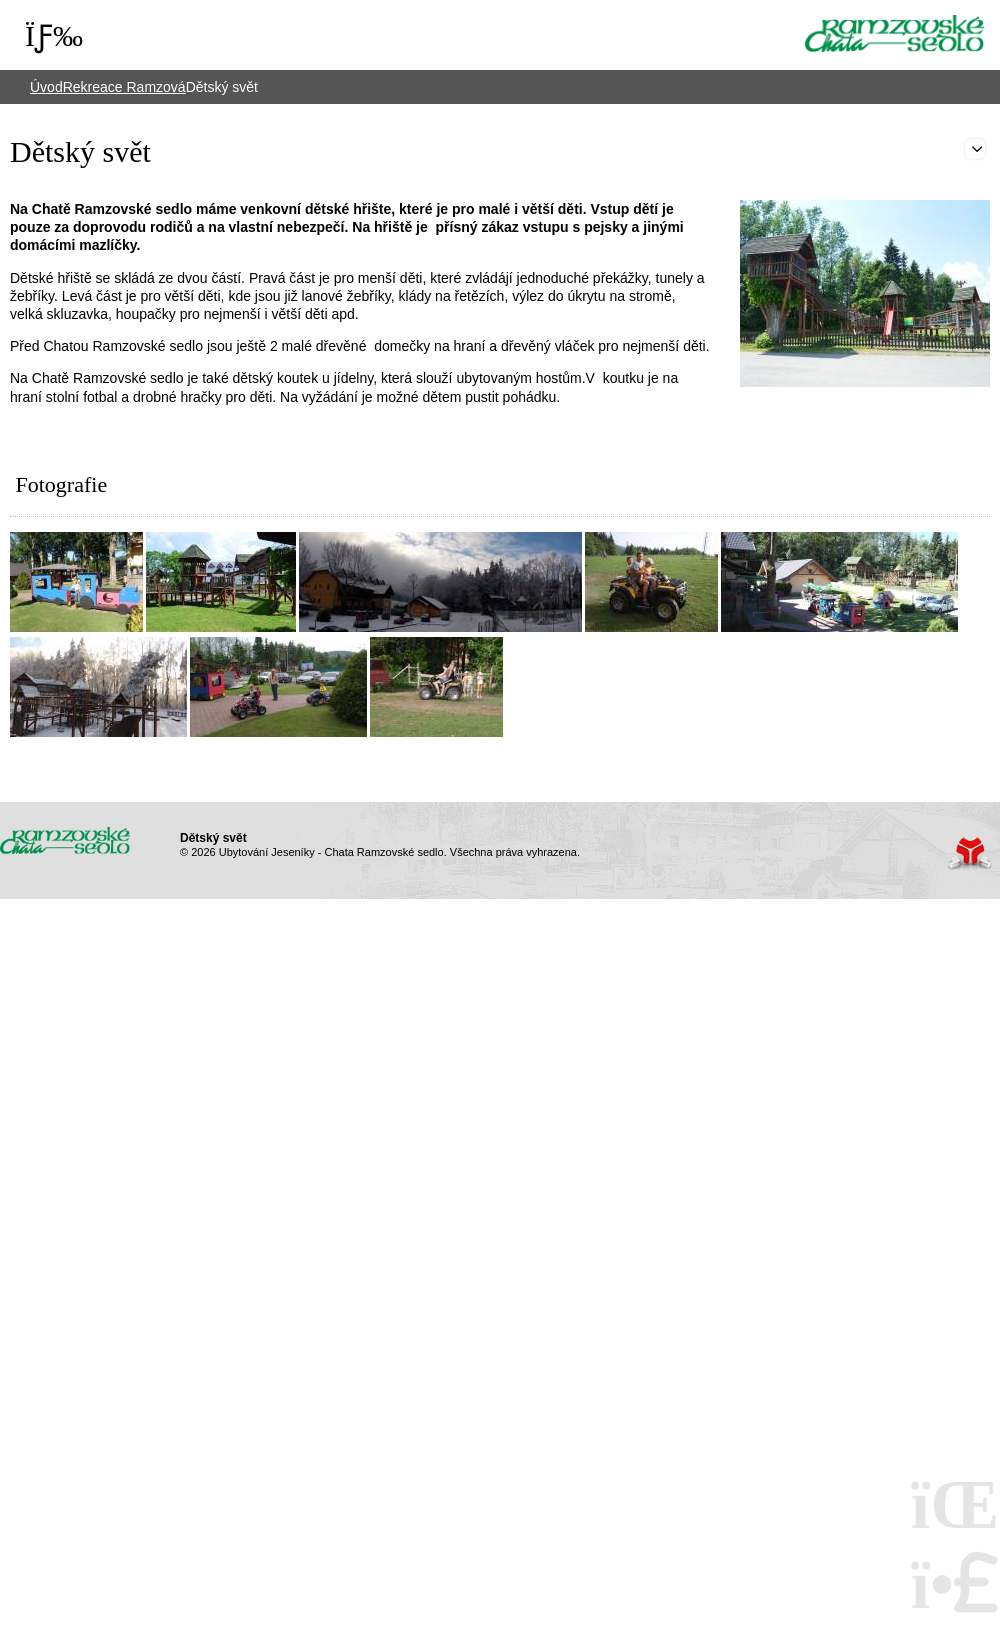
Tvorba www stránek (969, 853)
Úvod (895, 33)
